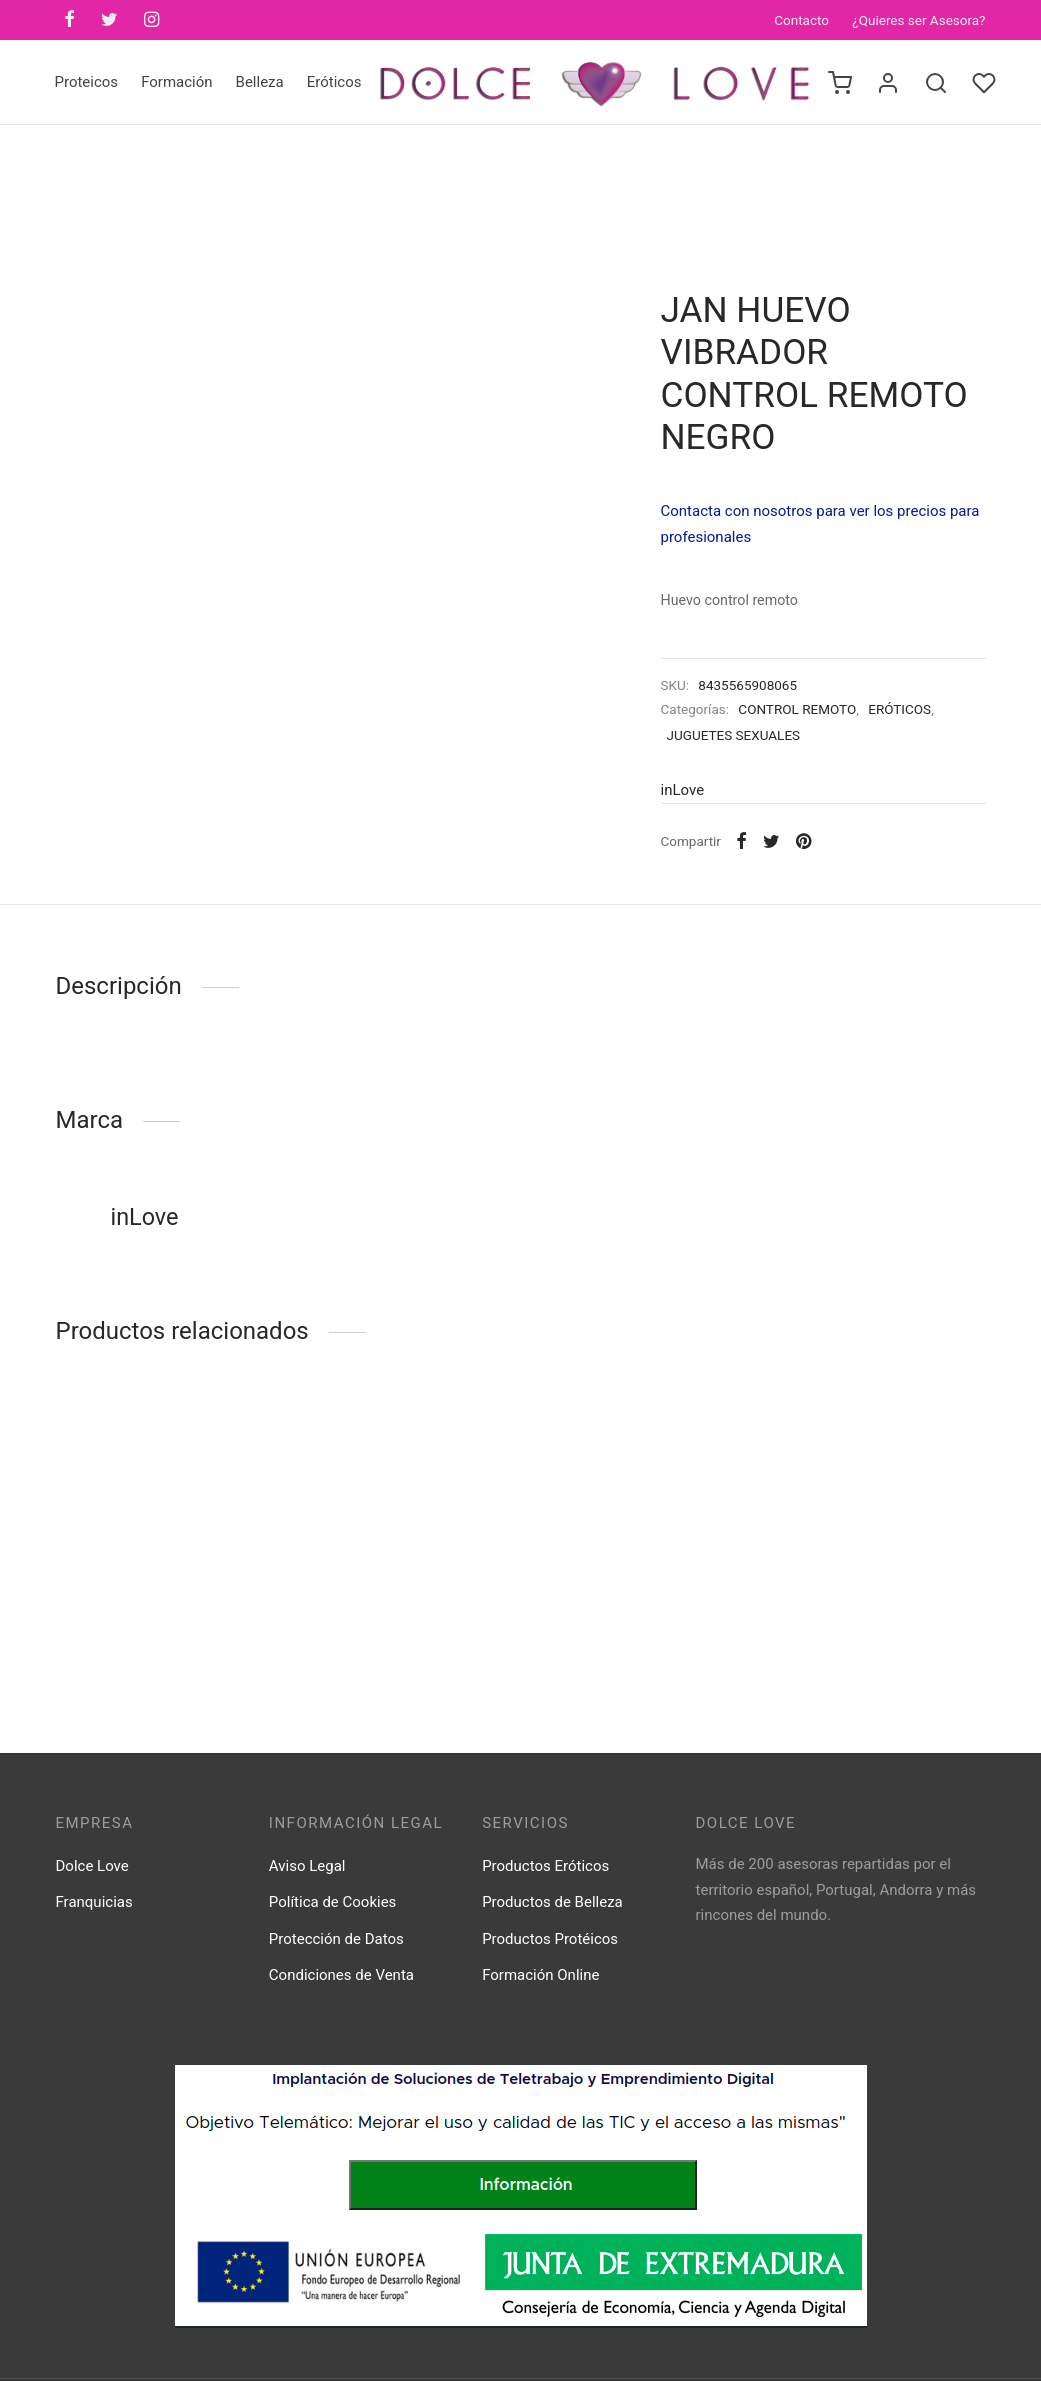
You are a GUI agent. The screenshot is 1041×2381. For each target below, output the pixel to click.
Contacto (801, 20)
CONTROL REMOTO (797, 709)
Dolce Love (92, 1866)
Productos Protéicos (550, 1939)
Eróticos (334, 82)
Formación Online (540, 1975)
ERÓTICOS (899, 709)
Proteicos (87, 82)
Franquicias (94, 1902)
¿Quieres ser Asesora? (918, 20)
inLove (683, 790)
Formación (176, 82)
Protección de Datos (336, 1939)
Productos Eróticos (545, 1866)
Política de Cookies (333, 1902)
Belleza (260, 82)
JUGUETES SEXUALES (734, 735)
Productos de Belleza (552, 1902)
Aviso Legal (307, 1866)
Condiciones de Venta (341, 1975)
